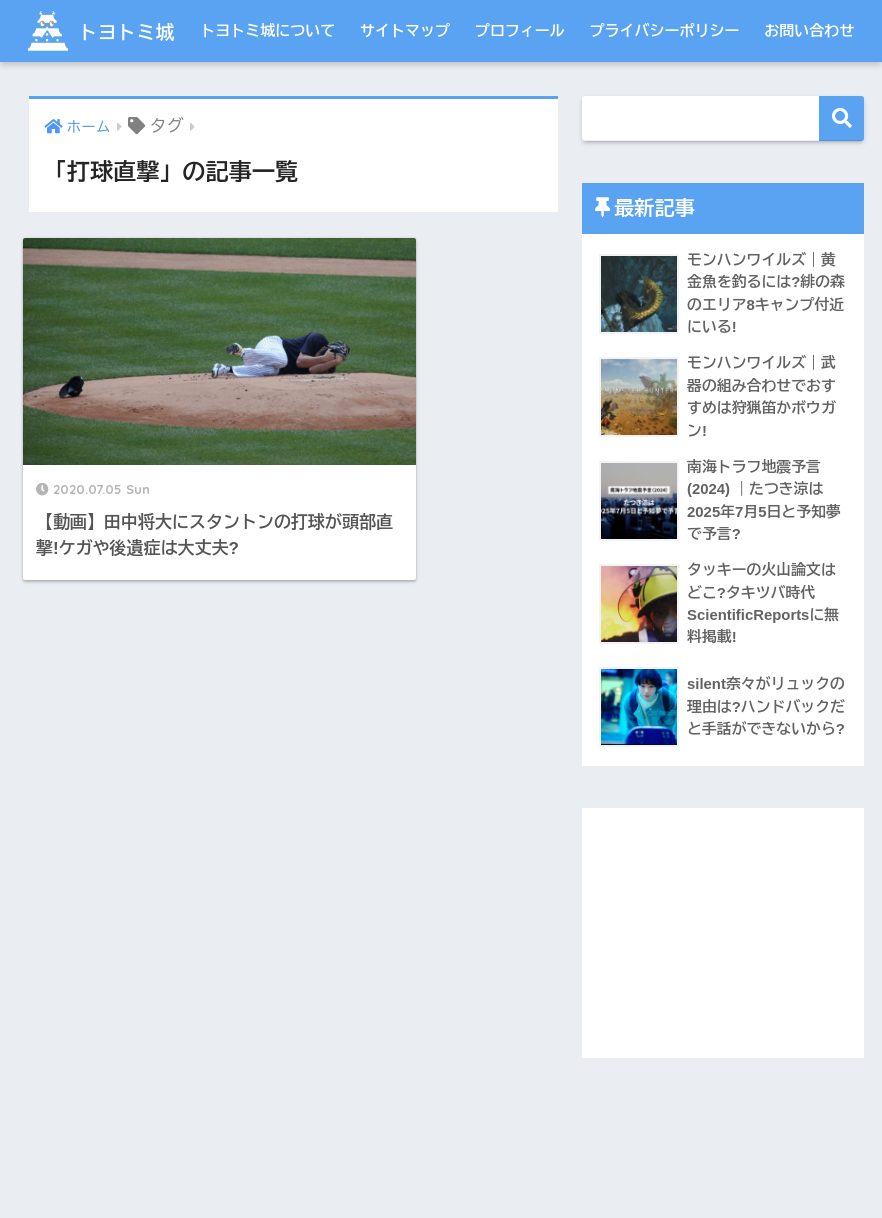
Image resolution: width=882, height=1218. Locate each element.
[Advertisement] (723, 999)
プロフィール (520, 92)
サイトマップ (405, 92)
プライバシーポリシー (665, 92)
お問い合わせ (809, 92)
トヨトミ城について (267, 92)
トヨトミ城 (111, 30)
